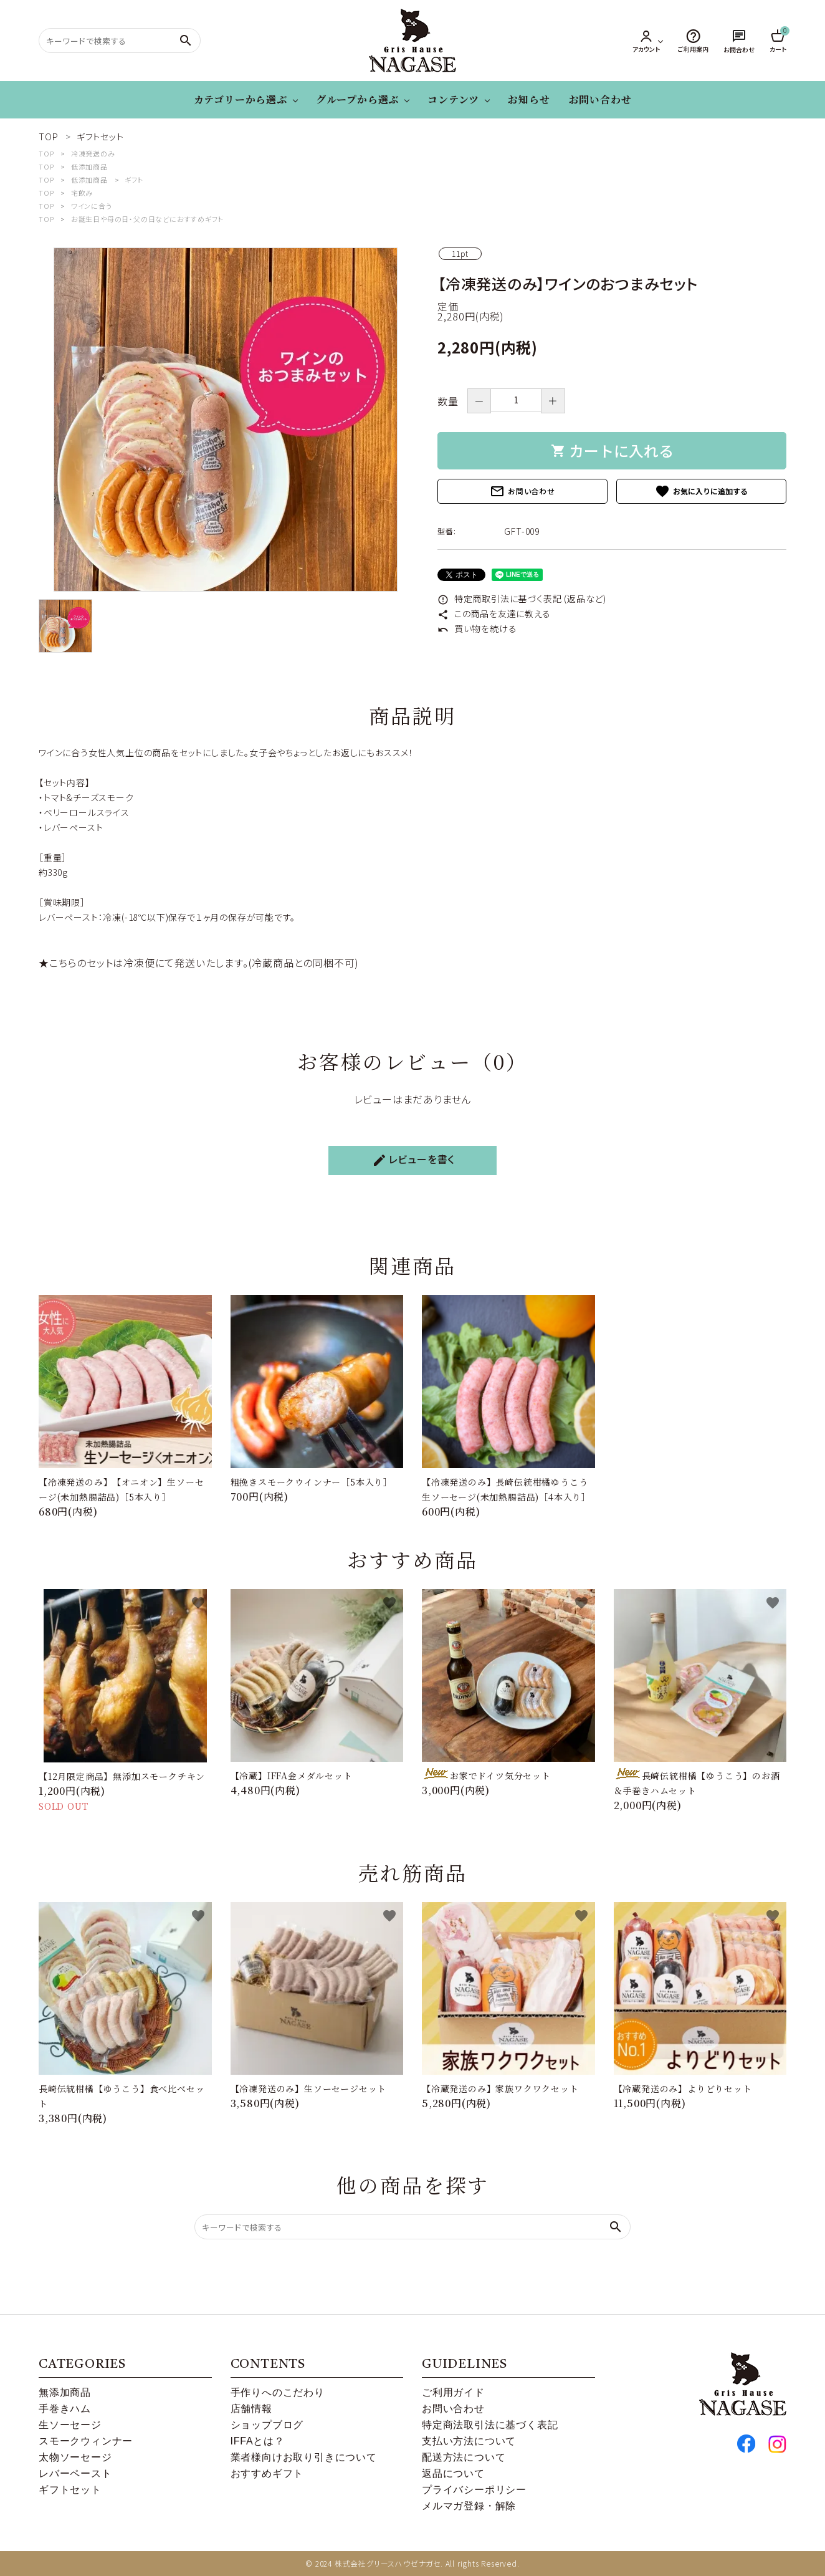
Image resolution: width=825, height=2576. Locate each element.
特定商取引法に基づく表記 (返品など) (521, 598)
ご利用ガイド (453, 2392)
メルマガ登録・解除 (469, 2506)
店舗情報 (251, 2408)
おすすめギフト (267, 2473)
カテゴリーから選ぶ (240, 99)
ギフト (134, 180)
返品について (453, 2473)
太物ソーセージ (75, 2457)
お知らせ (529, 99)
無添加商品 (65, 2392)
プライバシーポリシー (474, 2489)
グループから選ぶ (357, 99)
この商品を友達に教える (494, 613)
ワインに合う (91, 206)
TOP (46, 153)
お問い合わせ (600, 99)
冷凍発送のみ (93, 153)
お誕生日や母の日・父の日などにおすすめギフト (147, 219)
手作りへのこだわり (278, 2392)
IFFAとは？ (258, 2441)
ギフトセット (70, 2489)
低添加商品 (89, 166)
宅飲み (82, 193)
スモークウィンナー (86, 2441)
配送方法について (463, 2457)
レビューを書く (413, 1159)
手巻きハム (65, 2408)
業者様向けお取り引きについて (304, 2457)
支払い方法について (469, 2441)
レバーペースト (75, 2473)
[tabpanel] (225, 420)
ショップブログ (267, 2425)
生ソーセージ (70, 2425)
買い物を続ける (477, 628)
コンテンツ (453, 99)
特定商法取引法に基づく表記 (490, 2425)
